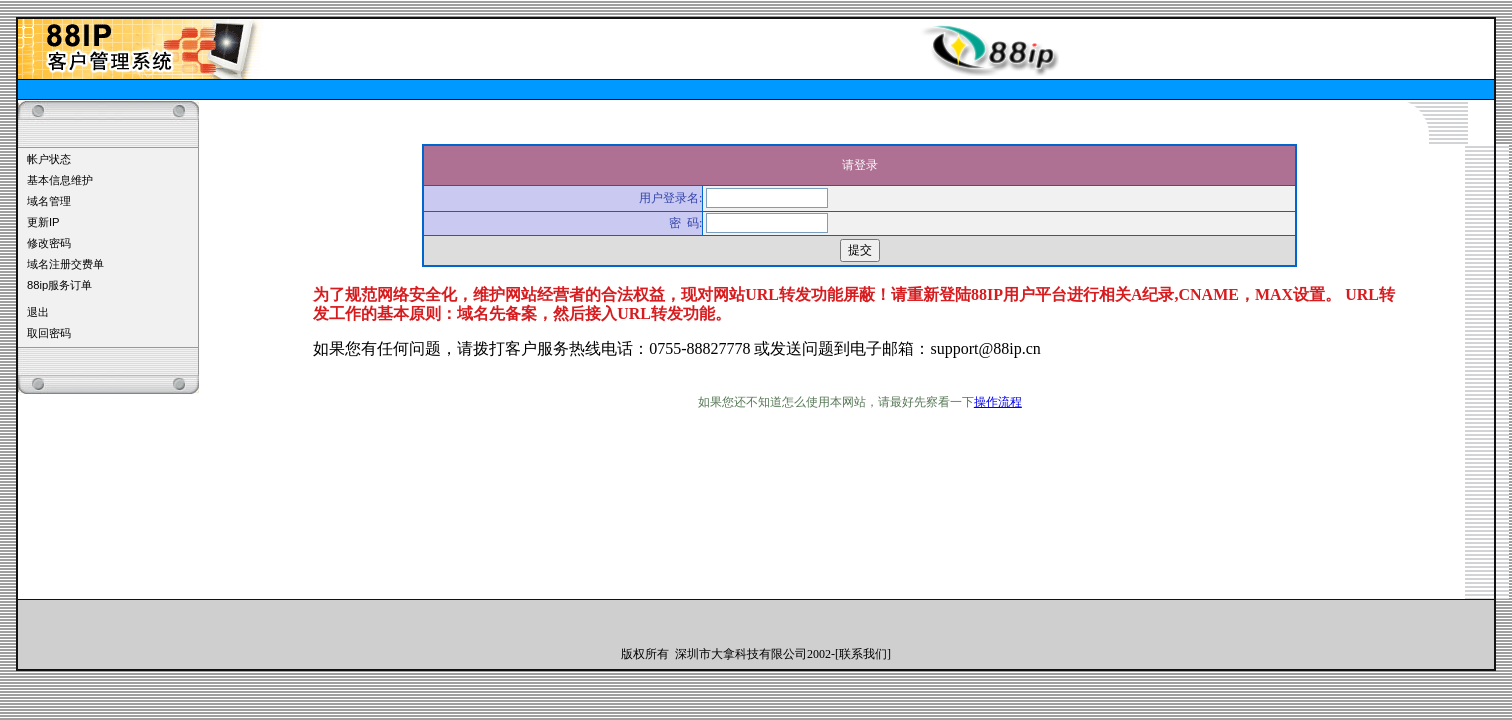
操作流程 (998, 402)
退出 (38, 312)
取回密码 (49, 333)
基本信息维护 (60, 180)
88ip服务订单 (59, 285)
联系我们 (863, 654)
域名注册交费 (60, 264)
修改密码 (49, 243)
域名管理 (49, 201)
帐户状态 (49, 159)
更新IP (43, 222)
